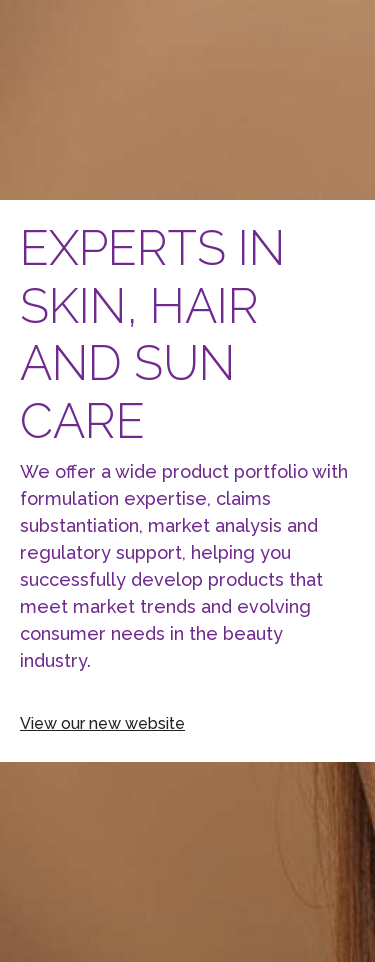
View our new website (102, 723)
